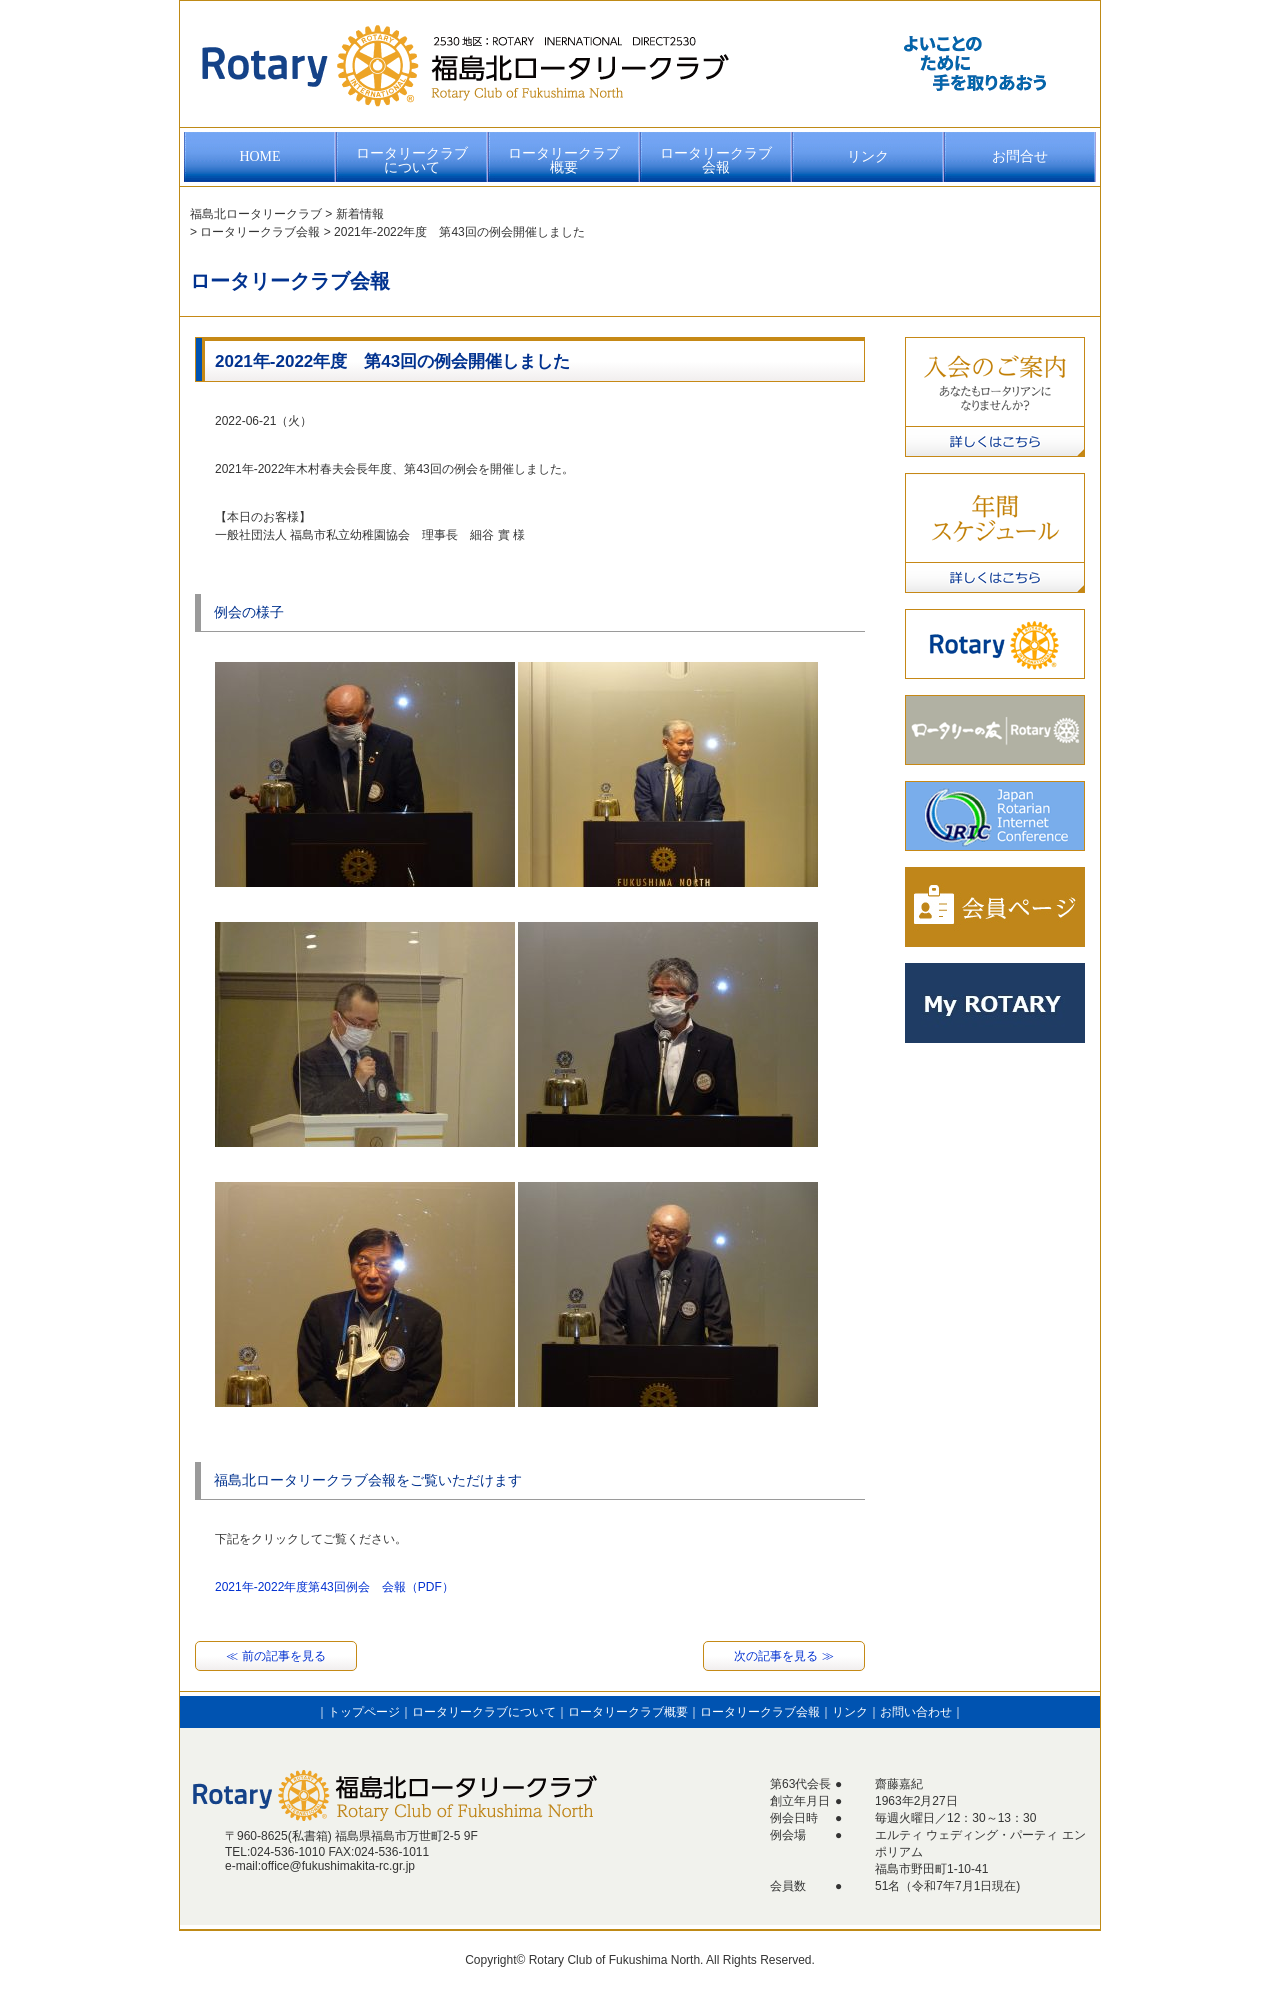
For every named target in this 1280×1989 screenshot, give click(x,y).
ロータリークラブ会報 (716, 160)
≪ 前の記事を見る (275, 1656)
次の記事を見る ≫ (783, 1656)
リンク (868, 156)
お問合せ (1020, 156)
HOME (259, 156)
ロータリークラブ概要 (564, 160)
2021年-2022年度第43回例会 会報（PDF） (334, 1587)
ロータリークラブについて (412, 160)
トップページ (364, 1712)
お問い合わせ (916, 1712)
